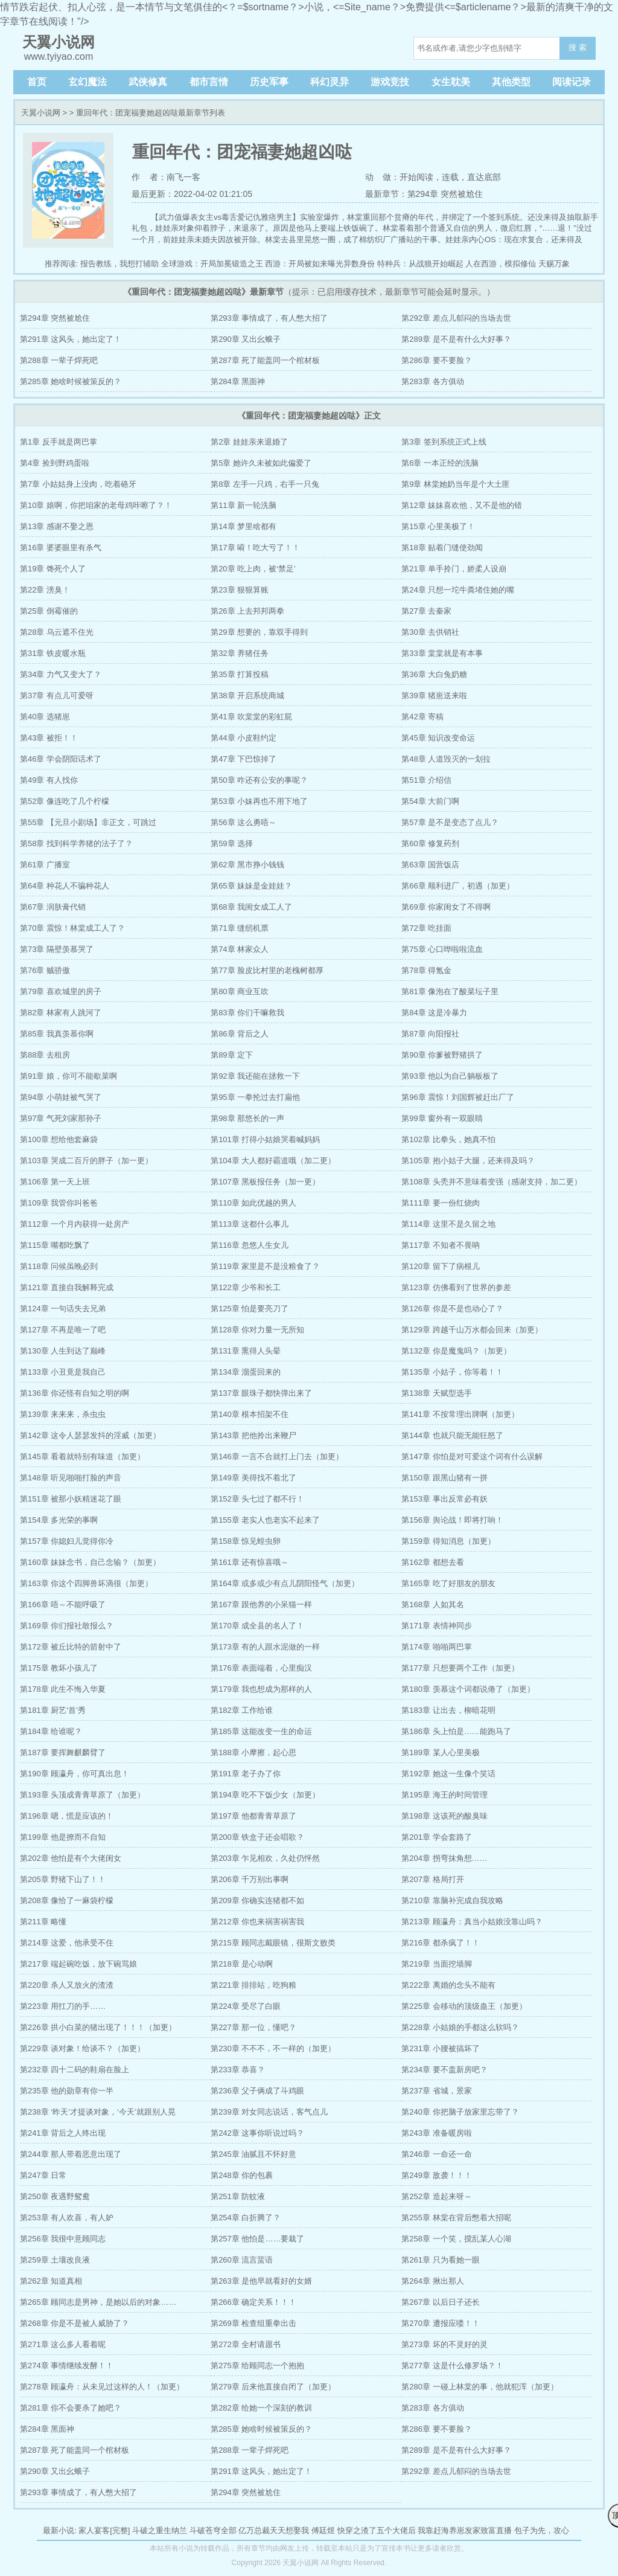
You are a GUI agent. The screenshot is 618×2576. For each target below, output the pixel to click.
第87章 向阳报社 (430, 1033)
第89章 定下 (232, 1054)
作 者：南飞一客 (166, 177)
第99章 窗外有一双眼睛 (442, 1118)
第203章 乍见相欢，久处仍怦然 (265, 1858)
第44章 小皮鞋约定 (243, 737)
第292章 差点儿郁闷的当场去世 (456, 318)
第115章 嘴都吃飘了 (55, 1245)
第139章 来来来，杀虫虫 (63, 1414)
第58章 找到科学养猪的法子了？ (76, 843)
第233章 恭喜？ (238, 2069)
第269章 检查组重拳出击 (253, 2323)
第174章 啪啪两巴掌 (436, 1646)
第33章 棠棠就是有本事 (442, 653)
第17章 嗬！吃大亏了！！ (255, 547)
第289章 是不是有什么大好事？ (456, 339)
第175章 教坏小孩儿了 (59, 1667)
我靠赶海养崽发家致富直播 (465, 2530)
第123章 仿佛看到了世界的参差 (456, 1287)
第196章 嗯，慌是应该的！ (66, 1815)
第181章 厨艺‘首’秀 (53, 1710)
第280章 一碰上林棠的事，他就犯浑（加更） (479, 2386)
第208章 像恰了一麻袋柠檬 (66, 1900)
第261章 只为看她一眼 (440, 2259)
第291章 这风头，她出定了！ (70, 339)
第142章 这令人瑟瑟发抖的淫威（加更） (90, 1435)
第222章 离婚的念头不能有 (448, 1985)
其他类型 (511, 82)
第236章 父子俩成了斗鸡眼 (257, 2090)
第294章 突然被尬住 (55, 318)
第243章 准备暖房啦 (436, 2133)
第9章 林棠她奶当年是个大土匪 (455, 484)
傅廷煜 (323, 2530)
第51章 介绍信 (426, 780)
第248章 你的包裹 (242, 2175)
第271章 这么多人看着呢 (63, 2344)
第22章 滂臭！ (45, 589)
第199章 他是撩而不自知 (63, 1837)
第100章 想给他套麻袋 (59, 1139)
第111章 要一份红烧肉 (440, 1202)
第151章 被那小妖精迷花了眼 (70, 1498)
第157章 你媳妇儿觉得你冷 (66, 1541)
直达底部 (484, 177)
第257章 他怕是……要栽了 (257, 2238)
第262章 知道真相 (51, 2280)
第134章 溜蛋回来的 (246, 1371)
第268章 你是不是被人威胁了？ (74, 2323)
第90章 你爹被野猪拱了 (442, 1054)
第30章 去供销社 (430, 632)
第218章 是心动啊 (242, 1963)
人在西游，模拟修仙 (500, 263)
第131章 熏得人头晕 (246, 1350)
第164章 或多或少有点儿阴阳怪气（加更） (285, 1583)
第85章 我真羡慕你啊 (57, 1033)
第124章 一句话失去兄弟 (63, 1308)
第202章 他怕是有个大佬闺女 (70, 1858)
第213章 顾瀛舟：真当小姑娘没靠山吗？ (471, 1921)
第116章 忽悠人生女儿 (249, 1245)
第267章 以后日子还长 (440, 2302)
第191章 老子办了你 (246, 1773)
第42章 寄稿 (422, 716)
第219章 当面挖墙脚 (436, 1963)
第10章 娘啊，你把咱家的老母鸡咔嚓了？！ (96, 505)
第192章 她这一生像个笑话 (448, 1773)
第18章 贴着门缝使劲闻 (442, 547)
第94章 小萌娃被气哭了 (60, 1097)
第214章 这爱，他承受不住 (66, 1942)
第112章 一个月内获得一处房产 (74, 1224)
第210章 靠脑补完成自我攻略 (452, 1900)
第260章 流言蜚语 (242, 2259)
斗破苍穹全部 (213, 2530)
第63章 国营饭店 (430, 864)
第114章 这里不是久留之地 (448, 1224)
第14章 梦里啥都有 (243, 526)
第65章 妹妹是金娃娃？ (251, 885)
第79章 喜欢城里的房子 (60, 991)
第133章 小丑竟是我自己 (63, 1371)
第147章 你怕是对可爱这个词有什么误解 (471, 1456)
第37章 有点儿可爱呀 (57, 695)
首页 (36, 82)
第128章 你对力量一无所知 (257, 1329)
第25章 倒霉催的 (49, 610)
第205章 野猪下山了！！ (63, 1879)
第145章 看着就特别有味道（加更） (82, 1456)
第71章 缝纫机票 (240, 928)
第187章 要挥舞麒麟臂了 (63, 1752)
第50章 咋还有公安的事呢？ (259, 780)
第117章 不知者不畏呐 (440, 1245)
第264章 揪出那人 (432, 2280)
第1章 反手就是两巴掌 (58, 441)
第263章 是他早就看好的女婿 (261, 2280)
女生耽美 (451, 82)
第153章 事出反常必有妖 (444, 1498)
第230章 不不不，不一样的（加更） (273, 2048)
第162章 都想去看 (432, 1562)
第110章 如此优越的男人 (253, 1202)
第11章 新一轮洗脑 (243, 505)
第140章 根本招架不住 (249, 1414)
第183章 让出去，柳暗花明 (448, 1710)
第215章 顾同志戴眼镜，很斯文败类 (273, 1942)
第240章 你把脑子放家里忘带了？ (459, 2111)
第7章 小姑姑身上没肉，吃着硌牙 (78, 484)
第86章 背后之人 (240, 1033)
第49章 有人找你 (49, 780)
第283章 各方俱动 (432, 381)
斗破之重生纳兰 (159, 2530)
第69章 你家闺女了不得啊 (446, 906)
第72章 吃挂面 (426, 928)
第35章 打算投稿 (240, 674)
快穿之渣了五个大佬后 (376, 2530)
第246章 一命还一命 (436, 2154)
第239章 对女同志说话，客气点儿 (269, 2111)
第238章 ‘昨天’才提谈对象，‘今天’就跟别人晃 (98, 2111)
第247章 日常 (43, 2175)
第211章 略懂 (43, 1921)
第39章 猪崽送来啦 (434, 695)
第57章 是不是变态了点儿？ (450, 822)
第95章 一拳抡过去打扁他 (255, 1097)
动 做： (382, 177)
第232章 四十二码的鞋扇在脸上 (74, 2069)
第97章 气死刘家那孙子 (60, 1118)
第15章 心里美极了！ (438, 526)
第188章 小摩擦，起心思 (253, 1752)
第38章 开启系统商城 (247, 695)
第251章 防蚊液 (238, 2196)
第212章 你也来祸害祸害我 (257, 1921)
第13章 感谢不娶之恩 (57, 526)
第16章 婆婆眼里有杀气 (60, 547)
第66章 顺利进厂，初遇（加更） (457, 885)
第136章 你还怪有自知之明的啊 (74, 1393)
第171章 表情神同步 (436, 1625)
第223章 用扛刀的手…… (63, 2006)
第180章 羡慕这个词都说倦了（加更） (467, 1689)
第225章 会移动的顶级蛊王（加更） (463, 2006)
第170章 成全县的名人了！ (257, 1625)
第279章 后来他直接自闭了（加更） (273, 2386)
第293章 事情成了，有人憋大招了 (269, 318)
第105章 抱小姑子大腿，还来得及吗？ (467, 1160)
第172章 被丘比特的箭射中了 (70, 1646)
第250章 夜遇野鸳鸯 (55, 2196)
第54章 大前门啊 (430, 801)
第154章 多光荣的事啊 (59, 1519)
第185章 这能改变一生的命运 (261, 1731)
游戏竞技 (390, 82)
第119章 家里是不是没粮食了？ (265, 1266)
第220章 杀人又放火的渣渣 (66, 1985)
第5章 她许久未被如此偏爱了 (261, 462)
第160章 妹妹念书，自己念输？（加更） (90, 1562)
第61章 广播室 (45, 864)
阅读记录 (571, 82)
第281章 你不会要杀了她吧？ (70, 2407)
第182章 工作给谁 (242, 1710)
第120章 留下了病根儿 (440, 1266)
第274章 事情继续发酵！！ (66, 2365)
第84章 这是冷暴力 (434, 1012)
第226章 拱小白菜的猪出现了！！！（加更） (98, 2027)
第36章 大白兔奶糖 (434, 674)
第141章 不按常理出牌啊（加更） (459, 1414)
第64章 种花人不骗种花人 (64, 885)
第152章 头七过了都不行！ (257, 1498)
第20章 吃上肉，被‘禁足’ (253, 568)
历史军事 (269, 82)
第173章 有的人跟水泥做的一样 (265, 1646)
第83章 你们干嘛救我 (247, 1012)
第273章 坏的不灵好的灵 (444, 2344)
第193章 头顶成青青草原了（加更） (82, 1794)
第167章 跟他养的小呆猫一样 (261, 1604)
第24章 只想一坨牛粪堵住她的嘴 (457, 589)
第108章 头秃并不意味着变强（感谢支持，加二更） (491, 1181)
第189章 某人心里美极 (440, 1752)
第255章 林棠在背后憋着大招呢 (456, 2217)
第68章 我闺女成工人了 (251, 906)
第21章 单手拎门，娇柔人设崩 (453, 568)
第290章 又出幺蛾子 (246, 339)
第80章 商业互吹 (240, 991)
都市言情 (209, 82)
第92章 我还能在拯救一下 (255, 1076)
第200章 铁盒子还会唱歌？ (257, 1837)
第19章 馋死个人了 (53, 568)
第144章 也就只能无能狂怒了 (452, 1435)
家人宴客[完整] (104, 2530)
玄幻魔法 (87, 82)
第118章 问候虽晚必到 (59, 1266)
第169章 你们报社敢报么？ (66, 1625)
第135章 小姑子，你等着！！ (452, 1371)
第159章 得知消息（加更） (448, 1541)
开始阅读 (416, 177)
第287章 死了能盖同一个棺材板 (265, 360)
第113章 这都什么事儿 (249, 1224)
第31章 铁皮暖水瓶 (53, 653)
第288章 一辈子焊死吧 (59, 360)
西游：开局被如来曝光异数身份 (320, 263)
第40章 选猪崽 (45, 716)
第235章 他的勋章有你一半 (66, 2090)
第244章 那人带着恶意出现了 (70, 2154)
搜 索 (578, 47)
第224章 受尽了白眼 (246, 2006)
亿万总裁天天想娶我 (273, 2530)
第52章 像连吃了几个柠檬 (64, 801)
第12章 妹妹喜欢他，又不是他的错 (461, 505)
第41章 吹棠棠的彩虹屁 (251, 716)
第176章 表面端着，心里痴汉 (261, 1667)
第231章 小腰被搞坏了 (440, 2048)
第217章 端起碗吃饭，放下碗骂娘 (78, 1963)
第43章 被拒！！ (49, 737)
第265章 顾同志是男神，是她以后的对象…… (98, 2302)
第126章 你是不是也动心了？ (452, 1308)
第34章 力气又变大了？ (60, 674)
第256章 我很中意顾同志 (63, 2238)
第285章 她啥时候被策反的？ (70, 381)
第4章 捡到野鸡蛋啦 (54, 462)
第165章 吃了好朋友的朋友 (448, 1583)
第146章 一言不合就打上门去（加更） (277, 1456)
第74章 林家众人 (240, 949)
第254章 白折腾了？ (246, 2217)
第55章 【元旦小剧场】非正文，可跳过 (88, 822)
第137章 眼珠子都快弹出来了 (261, 1393)
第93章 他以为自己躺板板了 (450, 1076)
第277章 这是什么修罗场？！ (452, 2365)
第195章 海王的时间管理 (444, 1794)
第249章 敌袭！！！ (436, 2175)
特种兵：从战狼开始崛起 (420, 263)
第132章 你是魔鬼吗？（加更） (456, 1350)
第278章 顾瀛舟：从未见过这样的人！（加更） (102, 2386)
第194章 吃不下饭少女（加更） (265, 1794)
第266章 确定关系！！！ (253, 2302)
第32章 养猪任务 (240, 653)
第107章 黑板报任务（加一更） (265, 1181)
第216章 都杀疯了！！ (440, 1942)
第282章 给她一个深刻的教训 (261, 2407)
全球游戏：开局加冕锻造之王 (212, 263)
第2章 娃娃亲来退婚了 (249, 441)
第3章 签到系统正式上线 (443, 441)
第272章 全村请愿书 (246, 2344)
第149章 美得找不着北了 (253, 1477)
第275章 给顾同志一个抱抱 (257, 2365)
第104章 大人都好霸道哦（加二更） (273, 1160)
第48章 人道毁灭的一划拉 (446, 758)
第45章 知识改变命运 (438, 737)
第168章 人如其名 (432, 1604)
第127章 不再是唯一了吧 (63, 1329)
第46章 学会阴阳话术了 (60, 758)
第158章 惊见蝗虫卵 (246, 1541)
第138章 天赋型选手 (436, 1393)
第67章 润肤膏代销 (53, 906)
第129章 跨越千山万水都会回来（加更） (471, 1329)
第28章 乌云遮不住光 (57, 632)
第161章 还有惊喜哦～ (249, 1562)
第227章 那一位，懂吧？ (253, 2027)
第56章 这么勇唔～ (243, 822)
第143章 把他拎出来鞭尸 (253, 1435)
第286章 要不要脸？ (436, 360)
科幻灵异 (329, 82)
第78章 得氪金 (426, 970)
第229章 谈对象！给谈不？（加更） (82, 2048)
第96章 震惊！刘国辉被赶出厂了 (457, 1097)
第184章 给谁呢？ (51, 1731)
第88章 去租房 (45, 1054)
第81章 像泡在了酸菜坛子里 (450, 991)
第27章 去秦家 (426, 610)
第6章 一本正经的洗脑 (440, 462)
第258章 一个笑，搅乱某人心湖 (456, 2238)
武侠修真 (148, 82)
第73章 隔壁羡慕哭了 (57, 949)
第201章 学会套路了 (436, 1837)
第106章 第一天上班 (55, 1181)
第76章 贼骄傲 (45, 970)
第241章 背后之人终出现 (63, 2133)
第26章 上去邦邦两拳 (247, 610)
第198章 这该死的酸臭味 (444, 1815)
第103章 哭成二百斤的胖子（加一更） (86, 1160)
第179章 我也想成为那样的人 (261, 1689)
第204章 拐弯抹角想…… (444, 1858)
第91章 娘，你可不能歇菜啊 (68, 1076)
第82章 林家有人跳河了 (60, 1012)
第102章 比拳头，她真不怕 (448, 1139)
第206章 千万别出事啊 (249, 1879)
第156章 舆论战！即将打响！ (452, 1519)
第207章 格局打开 (432, 1879)
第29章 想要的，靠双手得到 (259, 632)
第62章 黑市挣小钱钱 (247, 864)
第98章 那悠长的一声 (247, 1118)
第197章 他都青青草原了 (253, 1815)
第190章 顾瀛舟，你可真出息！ (74, 1773)
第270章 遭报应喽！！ (440, 2323)
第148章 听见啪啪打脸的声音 (70, 1477)
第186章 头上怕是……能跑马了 (456, 1731)
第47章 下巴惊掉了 (243, 758)
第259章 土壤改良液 (55, 2259)
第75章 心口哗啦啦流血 (442, 949)
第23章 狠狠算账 (240, 589)
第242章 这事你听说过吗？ (257, 2133)
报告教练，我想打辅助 (119, 263)
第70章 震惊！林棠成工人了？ (72, 928)
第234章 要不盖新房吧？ (444, 2069)
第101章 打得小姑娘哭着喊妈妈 (265, 1139)
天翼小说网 (40, 112)
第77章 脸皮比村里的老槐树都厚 (267, 970)
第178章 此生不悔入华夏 (63, 1689)
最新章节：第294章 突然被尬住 (424, 194)
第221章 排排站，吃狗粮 (253, 1985)
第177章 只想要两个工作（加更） (459, 1667)
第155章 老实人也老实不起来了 (265, 1519)
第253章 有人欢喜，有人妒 (66, 2217)
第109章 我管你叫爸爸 (59, 1202)
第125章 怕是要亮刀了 (249, 1308)
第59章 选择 (232, 843)
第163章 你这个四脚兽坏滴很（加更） (86, 1583)
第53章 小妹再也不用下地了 (259, 801)
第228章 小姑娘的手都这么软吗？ (459, 2027)
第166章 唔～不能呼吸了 (63, 1604)
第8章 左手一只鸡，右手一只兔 (265, 484)
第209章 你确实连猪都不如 (257, 1900)
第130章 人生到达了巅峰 (63, 1350)
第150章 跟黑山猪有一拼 (444, 1477)
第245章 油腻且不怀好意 (253, 2154)
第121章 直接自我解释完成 (66, 1287)
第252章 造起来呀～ (436, 2196)
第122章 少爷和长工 (246, 1287)
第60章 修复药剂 (430, 843)
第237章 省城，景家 (436, 2090)
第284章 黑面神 (238, 381)
